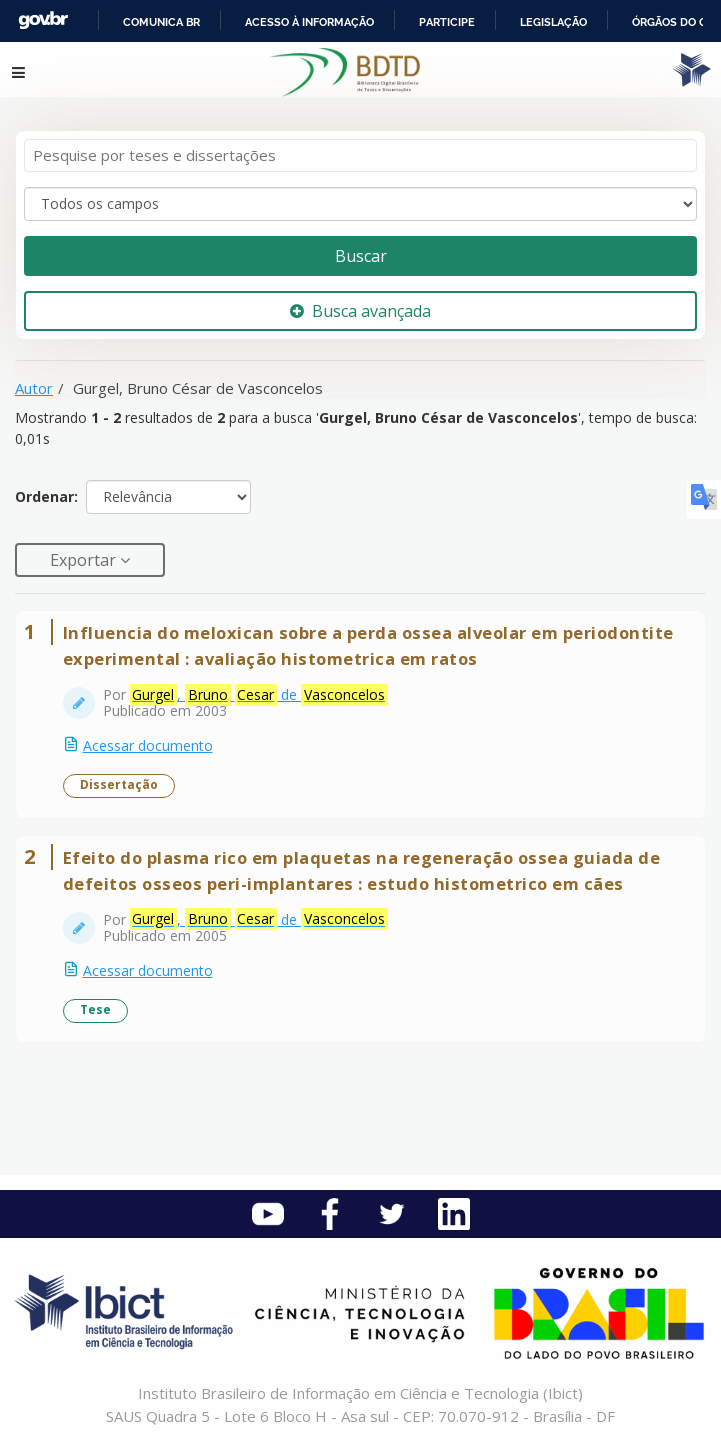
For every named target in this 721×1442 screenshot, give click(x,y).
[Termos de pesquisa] (360, 155)
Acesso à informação (309, 22)
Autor (34, 388)
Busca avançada (360, 311)
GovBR (43, 20)
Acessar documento (148, 745)
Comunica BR (161, 22)
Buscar (361, 256)
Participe (447, 22)
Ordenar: (46, 496)
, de (259, 695)
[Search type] (360, 204)
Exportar (85, 560)
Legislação (553, 22)
